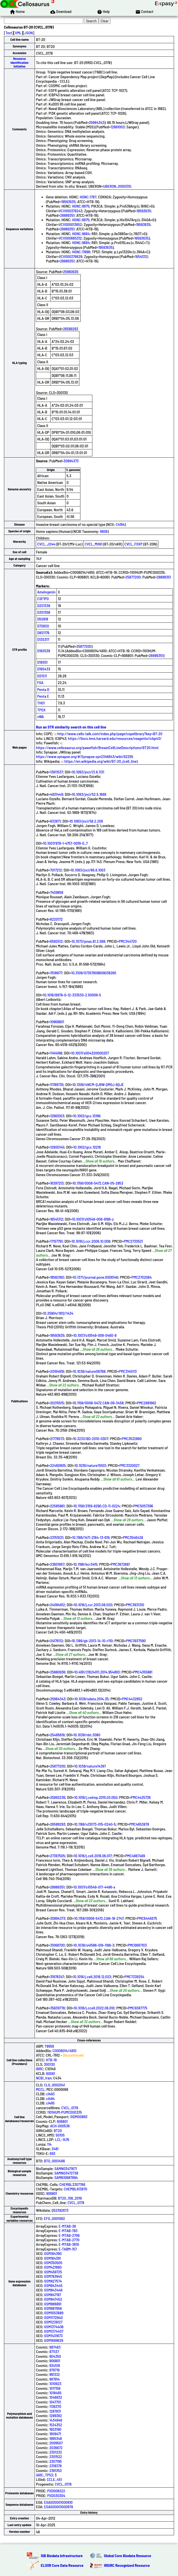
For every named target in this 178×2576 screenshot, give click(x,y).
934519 (54, 2365)
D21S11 (42, 675)
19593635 (68, 201)
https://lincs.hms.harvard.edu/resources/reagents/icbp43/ (115, 738)
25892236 (57, 1797)
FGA (40, 682)
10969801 (57, 1021)
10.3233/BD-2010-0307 (90, 1438)
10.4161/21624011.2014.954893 (97, 1671)
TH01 (41, 702)
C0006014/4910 (64, 2050)
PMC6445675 (147, 1918)
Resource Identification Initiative (19, 62)
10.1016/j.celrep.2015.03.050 (95, 1797)
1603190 (55, 2429)
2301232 (55, 2452)
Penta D (43, 689)
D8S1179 (43, 632)
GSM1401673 (53, 2335)
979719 (54, 2369)
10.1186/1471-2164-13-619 (91, 1537)
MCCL (40, 2089)
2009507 (56, 2442)
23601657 (57, 1564)
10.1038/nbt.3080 (87, 1734)
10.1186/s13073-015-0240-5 (95, 1824)
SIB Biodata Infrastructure (62, 2555)
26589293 (70, 328)
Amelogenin (46, 591)
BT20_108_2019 (70, 2198)
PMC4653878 (139, 1824)
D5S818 (42, 619)
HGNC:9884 (81, 233)
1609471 (55, 2433)
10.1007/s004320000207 (90, 1053)
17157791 (56, 1241)
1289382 (55, 2415)
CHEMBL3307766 (72, 2184)
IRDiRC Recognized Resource (127, 2565)
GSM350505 (53, 2262)
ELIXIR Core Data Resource (62, 2565)
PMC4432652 (132, 1698)
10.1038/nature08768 (89, 1371)
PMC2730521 (133, 1241)
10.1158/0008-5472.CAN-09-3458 (98, 1402)
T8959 (49, 2046)
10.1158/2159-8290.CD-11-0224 (96, 1505)
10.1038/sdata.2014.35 (91, 1698)
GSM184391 (52, 2258)
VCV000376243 (70, 210)
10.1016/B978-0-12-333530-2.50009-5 (72, 994)
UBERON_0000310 (117, 186)
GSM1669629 (53, 2340)
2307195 (55, 2461)
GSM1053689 (53, 2312)
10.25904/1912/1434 (58, 1313)
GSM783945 (53, 2276)
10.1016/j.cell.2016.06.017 (93, 1855)
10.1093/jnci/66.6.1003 (88, 870)
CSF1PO (43, 598)
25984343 (96, 122)
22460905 (57, 1465)
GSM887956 (53, 2308)
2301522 (55, 2456)
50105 (60, 2135)
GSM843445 (53, 2285)
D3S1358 (43, 612)
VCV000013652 (70, 224)
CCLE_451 (54, 2479)
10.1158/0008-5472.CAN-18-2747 (98, 1918)
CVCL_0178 (69, 2107)
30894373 (71, 460)
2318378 (55, 2465)
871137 (54, 2351)
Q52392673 (60, 2210)
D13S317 (43, 639)
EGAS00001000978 (58, 2506)
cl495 (50, 2103)
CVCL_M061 (93, 544)
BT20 (58, 2130)
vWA (40, 716)
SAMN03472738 (66, 2173)
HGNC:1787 (88, 196)
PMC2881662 (146, 1402)
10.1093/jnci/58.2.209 (86, 821)
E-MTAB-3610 (69, 2244)
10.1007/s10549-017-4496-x (94, 1887)
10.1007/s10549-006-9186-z (93, 1219)
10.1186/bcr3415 (85, 1564)
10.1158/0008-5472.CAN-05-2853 (98, 1183)
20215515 (57, 1402)
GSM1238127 (53, 2322)
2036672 (55, 2447)
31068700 (57, 1945)
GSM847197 (52, 2294)
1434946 (55, 2420)
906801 (62, 2121)
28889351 (67, 215)
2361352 (55, 2470)
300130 (49, 2064)
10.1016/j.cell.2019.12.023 (92, 1976)
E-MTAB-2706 (69, 2235)
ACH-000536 (60, 2125)
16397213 (56, 1183)
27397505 (57, 1855)
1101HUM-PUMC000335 (64, 2112)
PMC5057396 (143, 1505)
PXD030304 (56, 2495)
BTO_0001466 (54, 2160)
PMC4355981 (142, 1671)
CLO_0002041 (54, 2084)
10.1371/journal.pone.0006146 (95, 1277)
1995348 (55, 2438)
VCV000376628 (70, 256)
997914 (54, 2379)
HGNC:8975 (80, 206)
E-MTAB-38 (67, 2226)
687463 (54, 2347)
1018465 (55, 2392)
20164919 (57, 1371)
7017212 (56, 870)
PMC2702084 (141, 1277)
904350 (55, 2356)
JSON (28, 32)
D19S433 (43, 668)
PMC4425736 (141, 1797)
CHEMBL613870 (75, 2188)
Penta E (43, 696)
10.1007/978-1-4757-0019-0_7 (65, 843)
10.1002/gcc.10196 (87, 1115)
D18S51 (42, 662)
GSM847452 (53, 2299)
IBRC (39, 2068)
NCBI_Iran (43, 2077)
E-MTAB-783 (68, 2230)
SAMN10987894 (66, 2177)
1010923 (55, 2383)
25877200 (133, 577)
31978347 (57, 1976)
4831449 (56, 794)
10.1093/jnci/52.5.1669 (89, 794)
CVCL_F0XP (133, 544)
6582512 (56, 941)
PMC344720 (128, 941)
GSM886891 (52, 2303)
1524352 (55, 2424)
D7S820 (43, 625)
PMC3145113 (128, 1371)
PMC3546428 (133, 1537)
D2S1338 (43, 605)
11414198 (56, 1053)
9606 (104, 531)
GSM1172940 (53, 2317)
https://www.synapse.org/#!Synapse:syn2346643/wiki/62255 (84, 756)
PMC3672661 (120, 1564)
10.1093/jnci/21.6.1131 (88, 771)
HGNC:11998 (81, 251)
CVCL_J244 (46, 544)
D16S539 (43, 650)
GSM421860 (52, 2267)
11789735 (56, 1084)
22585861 (57, 1505)
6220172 (56, 919)
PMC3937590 (136, 1640)
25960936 (70, 271)
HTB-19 (51, 2059)
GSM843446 (53, 2289)
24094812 (57, 1604)
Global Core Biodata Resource (127, 2555)
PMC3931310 (135, 1604)
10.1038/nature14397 (90, 1766)
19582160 (57, 1277)
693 (53, 2153)
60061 (50, 2073)
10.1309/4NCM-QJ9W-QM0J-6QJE (98, 1084)
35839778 (57, 2007)
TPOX (41, 709)
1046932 (55, 2397)
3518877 (56, 972)
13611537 (56, 771)
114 (49, 2144)
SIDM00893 (78, 2116)
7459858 (56, 892)
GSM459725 (53, 2271)
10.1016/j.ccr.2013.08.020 (93, 1604)
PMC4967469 (135, 1855)
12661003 (118, 126)
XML (18, 32)
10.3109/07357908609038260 (93, 972)
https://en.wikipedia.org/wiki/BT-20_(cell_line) (101, 761)
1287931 (55, 2411)
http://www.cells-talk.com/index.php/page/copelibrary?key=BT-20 (109, 733)
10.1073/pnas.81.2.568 (88, 941)
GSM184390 (52, 2253)
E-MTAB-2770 (69, 2239)
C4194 (120, 524)
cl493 (50, 2093)
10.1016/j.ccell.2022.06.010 (94, 2007)
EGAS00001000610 (58, 2502)
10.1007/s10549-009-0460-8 (95, 1335)
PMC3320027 (129, 1465)
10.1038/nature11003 (90, 1465)
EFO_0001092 (54, 2218)
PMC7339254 (134, 1976)
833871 (55, 821)
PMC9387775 (137, 2007)
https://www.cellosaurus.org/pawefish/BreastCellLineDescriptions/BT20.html (97, 747)
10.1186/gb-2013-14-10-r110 (92, 1640)
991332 (54, 2374)
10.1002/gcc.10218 (87, 1147)
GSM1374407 (53, 2331)
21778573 (57, 1438)
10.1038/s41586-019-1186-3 (94, 1945)
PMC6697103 (137, 1945)
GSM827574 (53, 2281)
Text (8, 32)
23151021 (56, 1537)
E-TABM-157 (68, 2249)
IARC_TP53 (44, 2474)
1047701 (55, 2401)
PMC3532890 (132, 1438)
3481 (55, 2148)
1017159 (54, 2388)
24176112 (56, 1640)
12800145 (57, 1147)
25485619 (57, 1734)
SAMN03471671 (65, 2168)
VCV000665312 (70, 238)
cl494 (50, 2098)
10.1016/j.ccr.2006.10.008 (91, 1241)
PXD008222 (56, 2490)
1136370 (55, 2406)
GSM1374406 (53, 2326)
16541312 (141, 256)
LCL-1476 (62, 2139)
